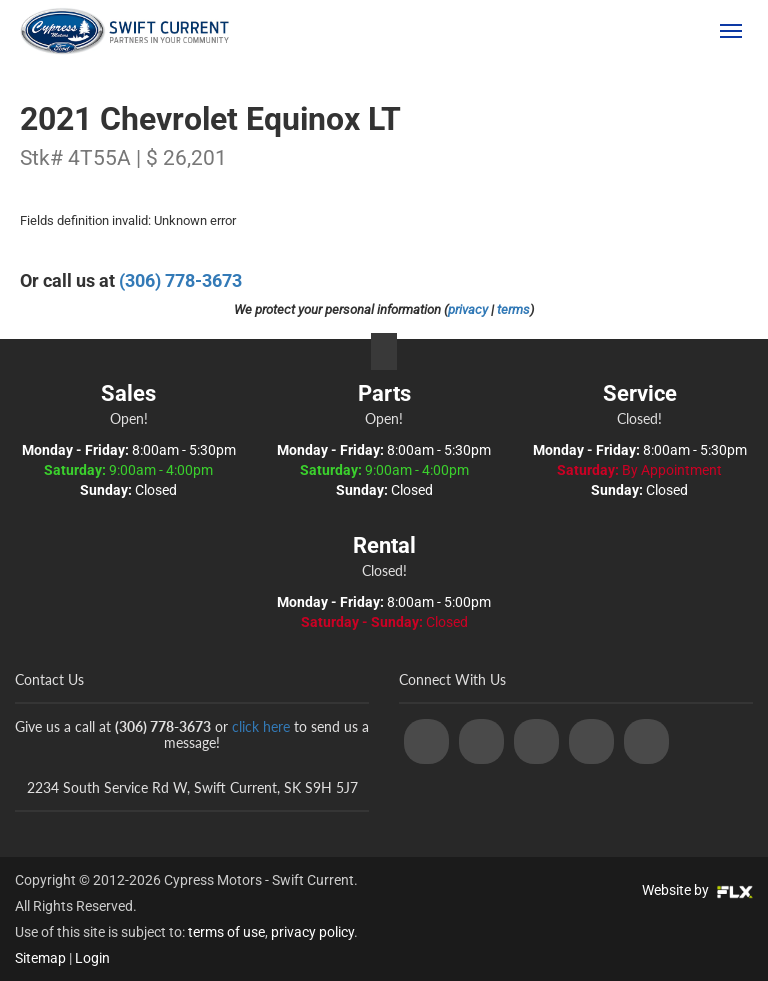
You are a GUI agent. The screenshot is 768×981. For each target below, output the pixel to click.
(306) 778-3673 (635, 31)
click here (261, 726)
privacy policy (312, 932)
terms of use (226, 932)
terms (513, 309)
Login (92, 958)
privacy (468, 309)
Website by (697, 890)
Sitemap (40, 958)
